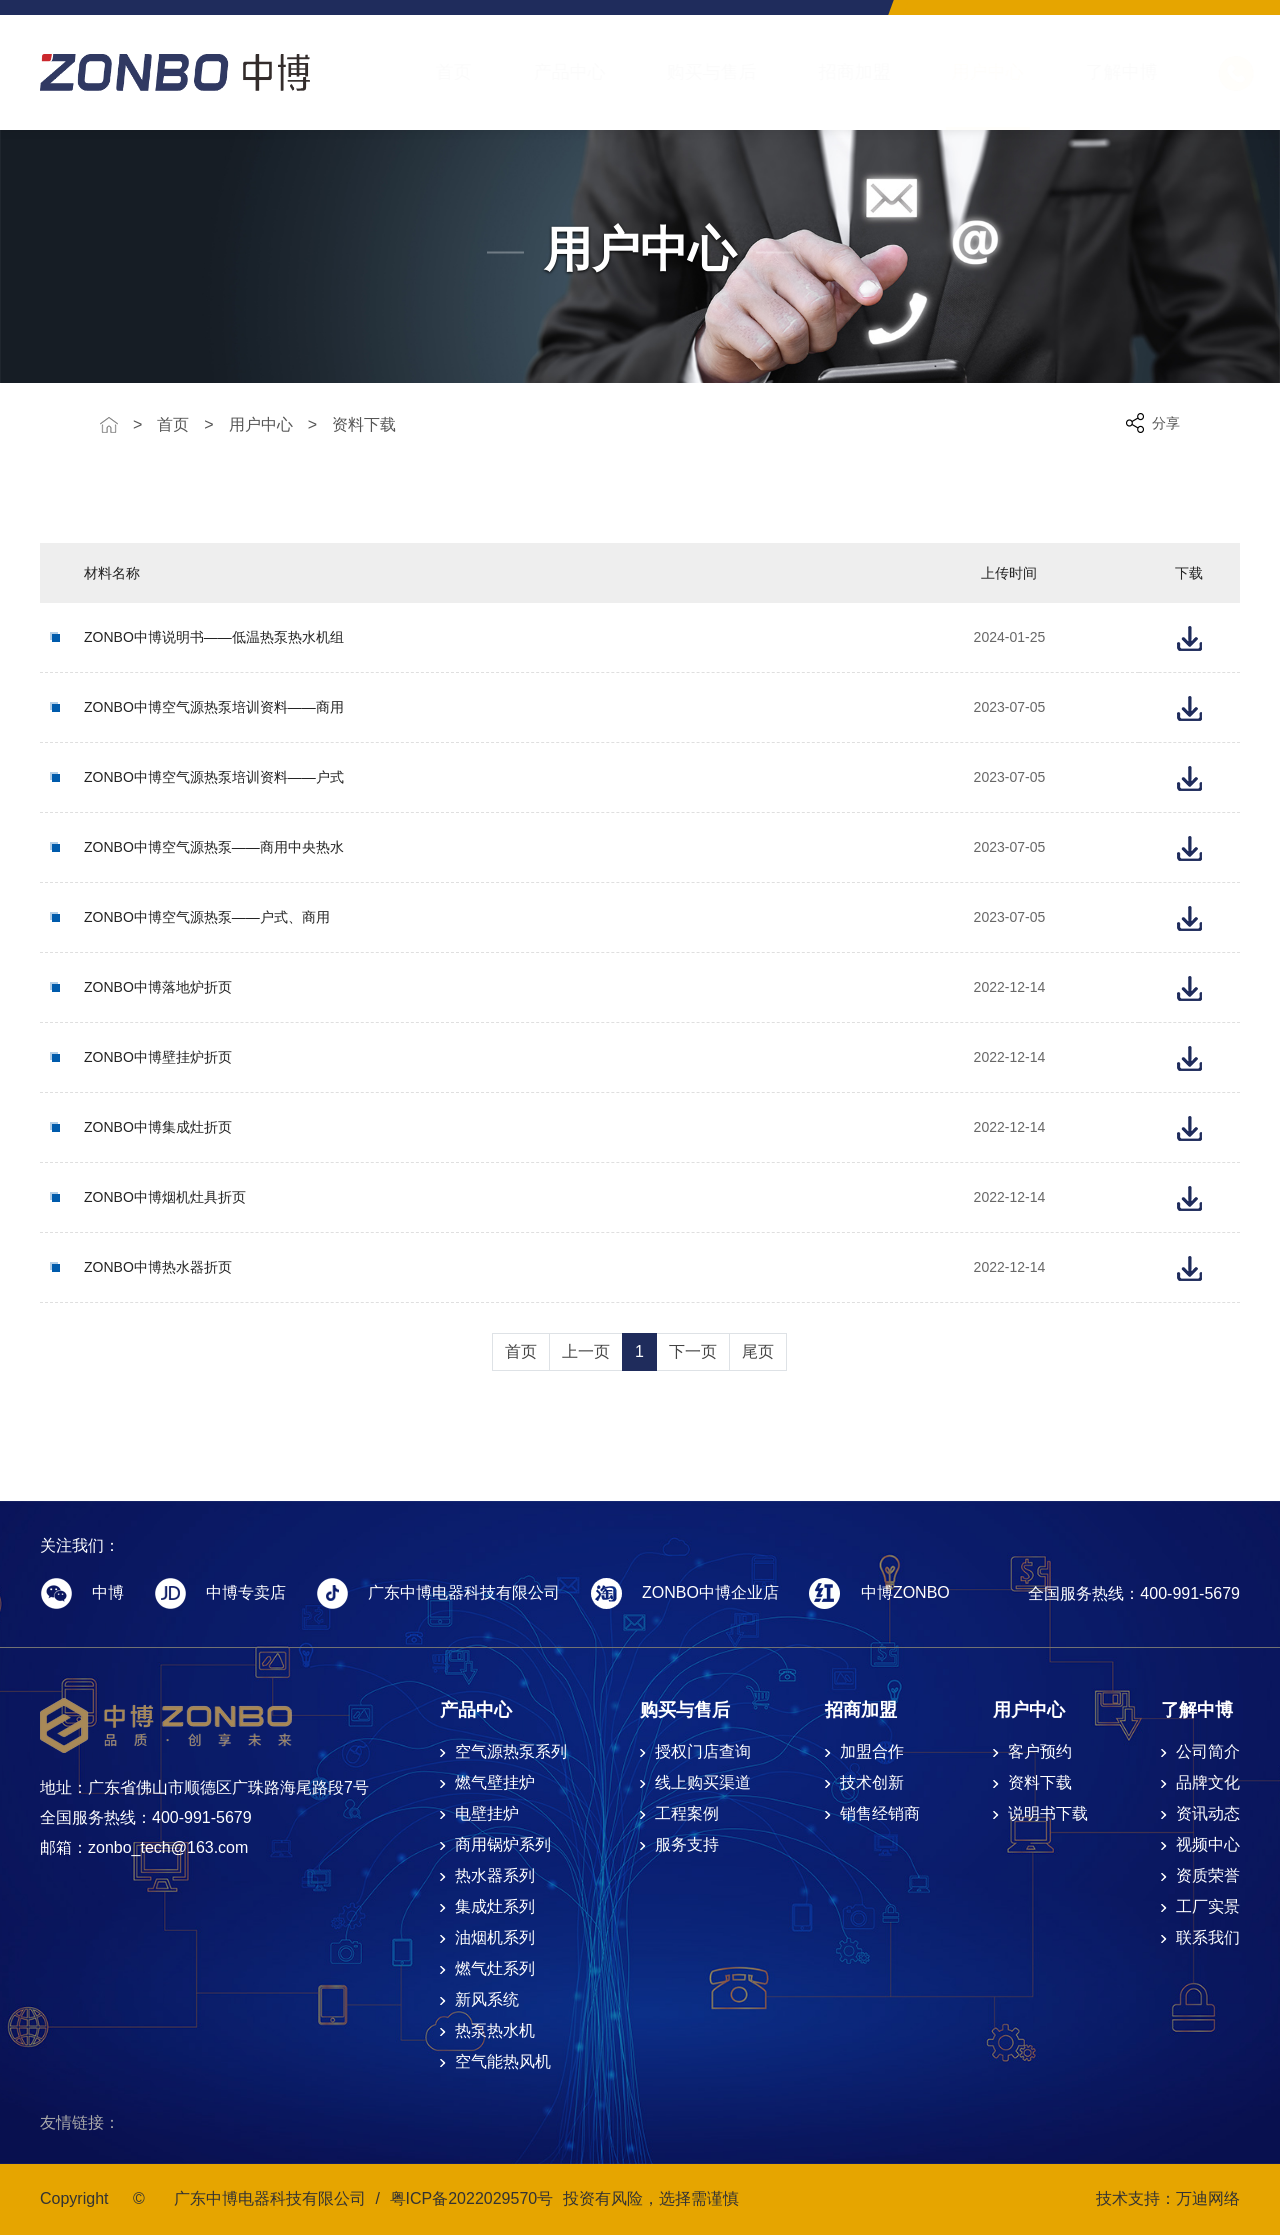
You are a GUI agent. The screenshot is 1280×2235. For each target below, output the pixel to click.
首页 (434, 72)
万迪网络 (1208, 2198)
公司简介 (1208, 1751)
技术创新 (872, 1782)
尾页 (758, 1351)
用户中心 (968, 72)
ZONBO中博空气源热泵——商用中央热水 (214, 847)
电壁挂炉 (487, 1813)
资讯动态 (1208, 1813)
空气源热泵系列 (511, 1751)
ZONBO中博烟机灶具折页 (165, 1197)
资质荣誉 (1208, 1875)
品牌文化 (1208, 1782)
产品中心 (550, 72)
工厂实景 (1208, 1906)
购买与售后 (692, 72)
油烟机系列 (495, 1937)
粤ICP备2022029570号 (472, 2198)
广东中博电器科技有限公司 (270, 2198)
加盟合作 (872, 1751)
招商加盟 (835, 72)
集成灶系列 (495, 1906)
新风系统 (487, 1999)
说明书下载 (1048, 1813)
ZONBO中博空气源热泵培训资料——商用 (214, 707)
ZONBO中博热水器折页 (158, 1267)
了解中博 (1102, 72)
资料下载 (364, 425)
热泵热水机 (495, 2030)
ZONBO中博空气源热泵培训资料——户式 (214, 777)
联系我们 (1208, 1937)
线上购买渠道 (703, 1782)
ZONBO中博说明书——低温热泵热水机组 (214, 637)
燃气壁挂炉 (495, 1782)
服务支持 (687, 1844)
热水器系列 (495, 1875)
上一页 (586, 1351)
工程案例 (687, 1813)
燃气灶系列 (495, 1968)
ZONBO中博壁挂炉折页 (158, 1057)
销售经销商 (880, 1813)
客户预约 (1040, 1751)
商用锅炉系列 (503, 1844)
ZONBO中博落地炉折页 (158, 987)
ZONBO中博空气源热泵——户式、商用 (207, 917)
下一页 (693, 1351)
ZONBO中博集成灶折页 (158, 1127)
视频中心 (1208, 1844)
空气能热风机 (503, 2061)
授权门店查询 (703, 1751)
